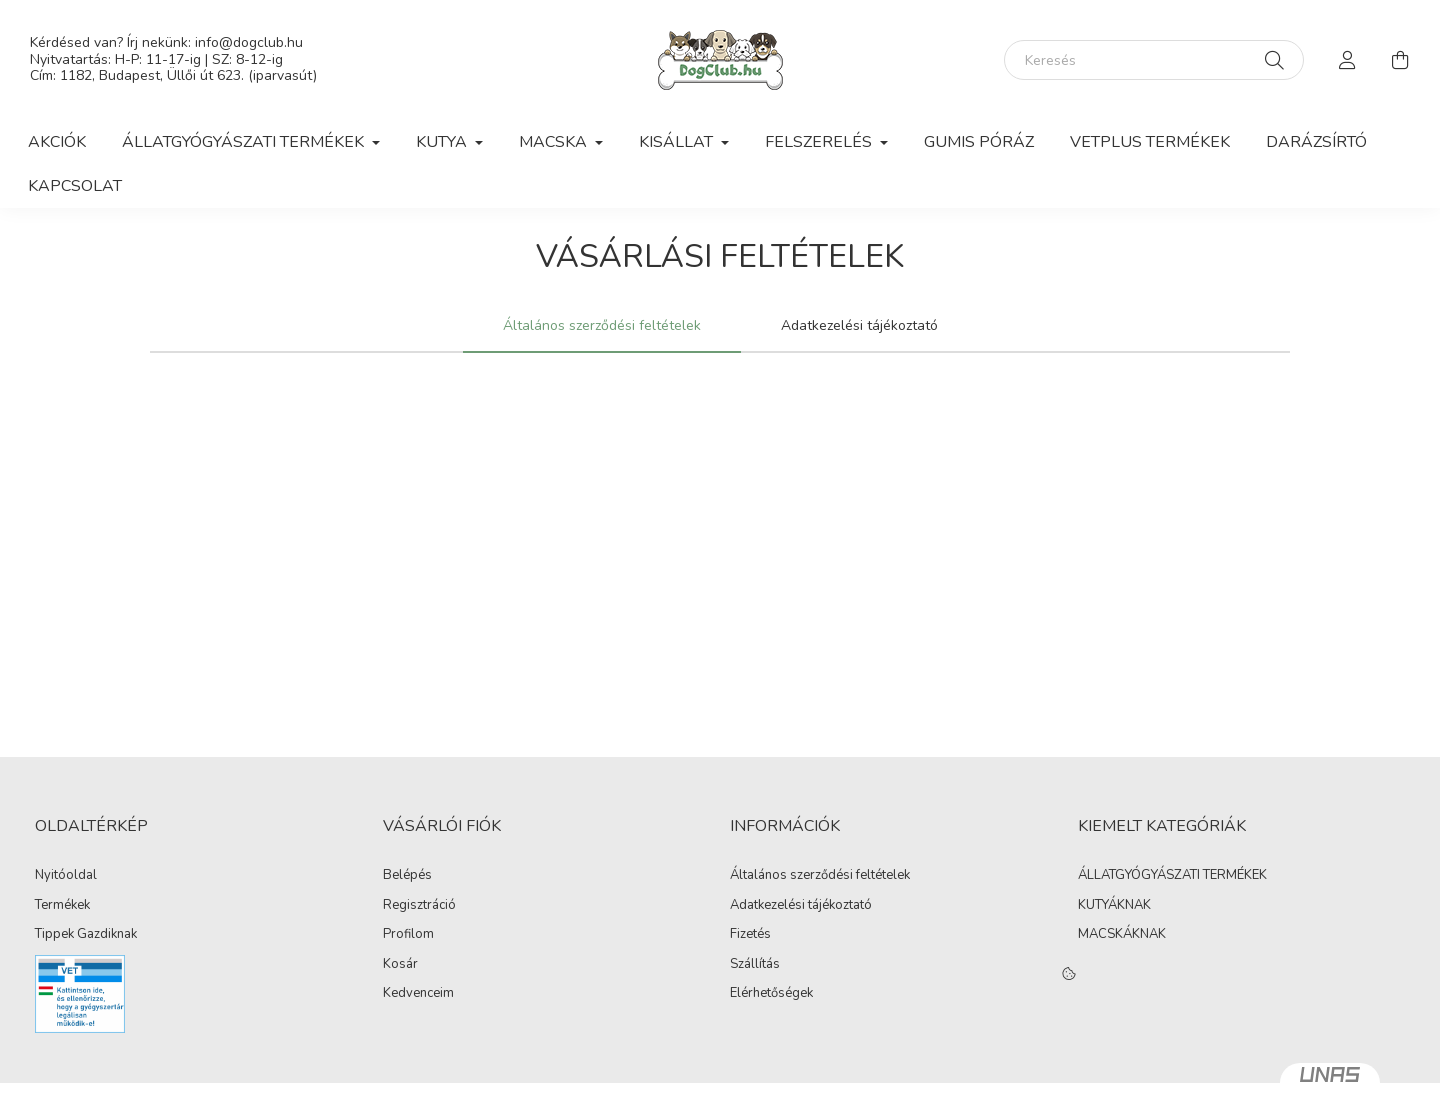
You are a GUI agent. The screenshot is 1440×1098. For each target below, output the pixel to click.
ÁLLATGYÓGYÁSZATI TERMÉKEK (1172, 875)
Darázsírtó (1316, 142)
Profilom (408, 935)
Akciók (57, 142)
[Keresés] (1154, 60)
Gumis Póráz (979, 142)
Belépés (407, 876)
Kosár (400, 965)
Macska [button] (555, 142)
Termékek (62, 906)
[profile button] (1348, 60)
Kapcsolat (75, 186)
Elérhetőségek (771, 994)
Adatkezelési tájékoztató (801, 906)
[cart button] (1400, 60)
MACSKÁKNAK (1122, 934)
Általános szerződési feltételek (820, 876)
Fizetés (750, 935)
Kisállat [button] (678, 142)
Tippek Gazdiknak (86, 935)
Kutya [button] (443, 142)
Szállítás (755, 965)
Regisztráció (419, 906)
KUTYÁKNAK (1114, 905)
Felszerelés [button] (820, 142)
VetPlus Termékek (1150, 142)
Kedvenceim (418, 994)
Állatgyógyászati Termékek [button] (245, 142)
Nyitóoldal (66, 876)
